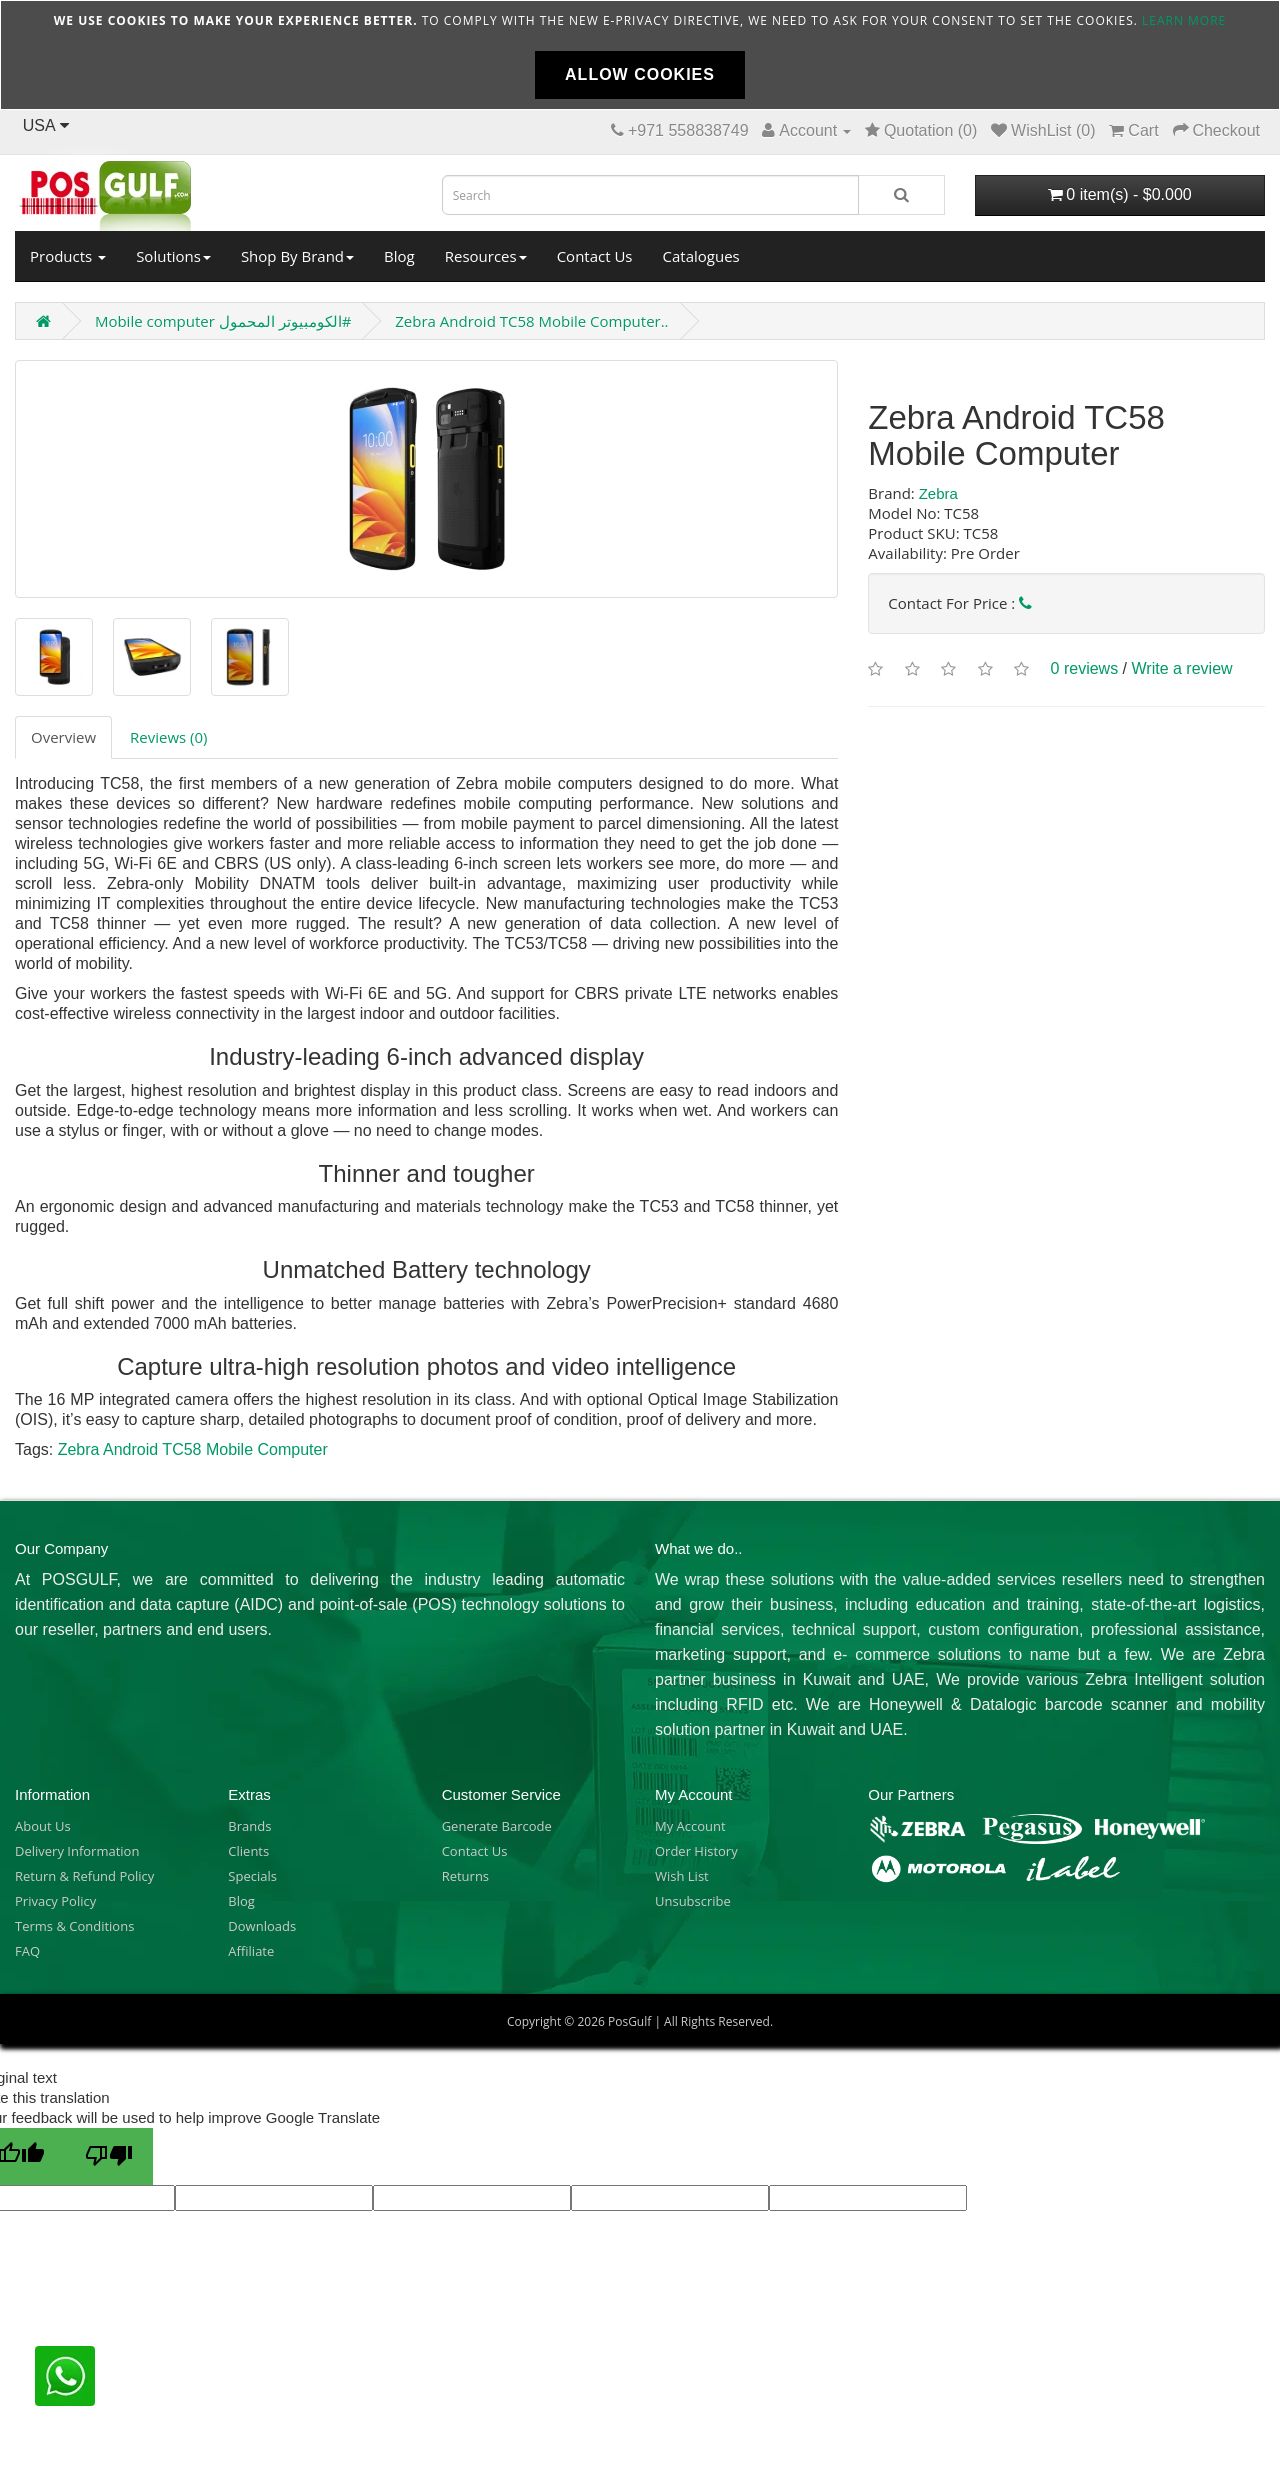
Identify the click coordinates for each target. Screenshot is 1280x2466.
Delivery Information (77, 1851)
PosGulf (629, 2021)
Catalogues (701, 256)
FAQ (27, 1951)
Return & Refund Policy (84, 1876)
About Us (43, 1826)
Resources (486, 256)
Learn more (1184, 20)
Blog (399, 256)
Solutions (173, 256)
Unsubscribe (693, 1901)
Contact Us (595, 256)
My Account (690, 1826)
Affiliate (251, 1951)
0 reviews (1085, 668)
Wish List (682, 1876)
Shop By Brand (297, 256)
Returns (465, 1876)
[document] (640, 55)
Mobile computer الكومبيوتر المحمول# (223, 321)
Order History (696, 1851)
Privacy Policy (55, 1901)
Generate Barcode (497, 1826)
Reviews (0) (168, 737)
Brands (249, 1826)
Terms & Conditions (74, 1926)
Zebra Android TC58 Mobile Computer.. (531, 321)
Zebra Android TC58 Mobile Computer (193, 1449)
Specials (252, 1876)
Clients (248, 1851)
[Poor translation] (109, 2156)
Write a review (1182, 668)
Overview (63, 737)
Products (68, 256)
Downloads (262, 1926)
